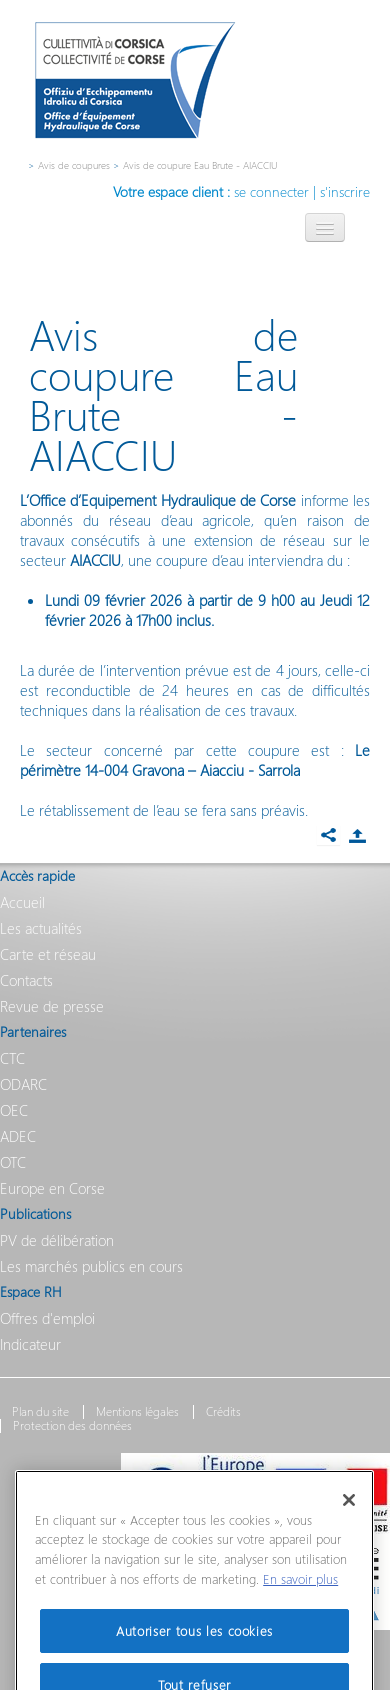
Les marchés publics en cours (91, 1266)
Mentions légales (137, 1412)
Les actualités (41, 928)
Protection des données (72, 1426)
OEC (14, 1110)
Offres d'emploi (47, 1318)
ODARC (23, 1084)
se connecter (271, 191)
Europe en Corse (52, 1188)
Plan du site (40, 1412)
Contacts (26, 980)
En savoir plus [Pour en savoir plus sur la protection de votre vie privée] (300, 1603)
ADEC (18, 1136)
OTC (13, 1162)
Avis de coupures (74, 165)
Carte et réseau (48, 954)
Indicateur (30, 1344)
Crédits (223, 1412)
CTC (12, 1058)
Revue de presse (52, 1006)
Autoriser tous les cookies (194, 1655)
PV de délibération (57, 1240)
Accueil (22, 902)
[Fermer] (349, 1525)
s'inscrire (345, 191)
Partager (357, 836)
